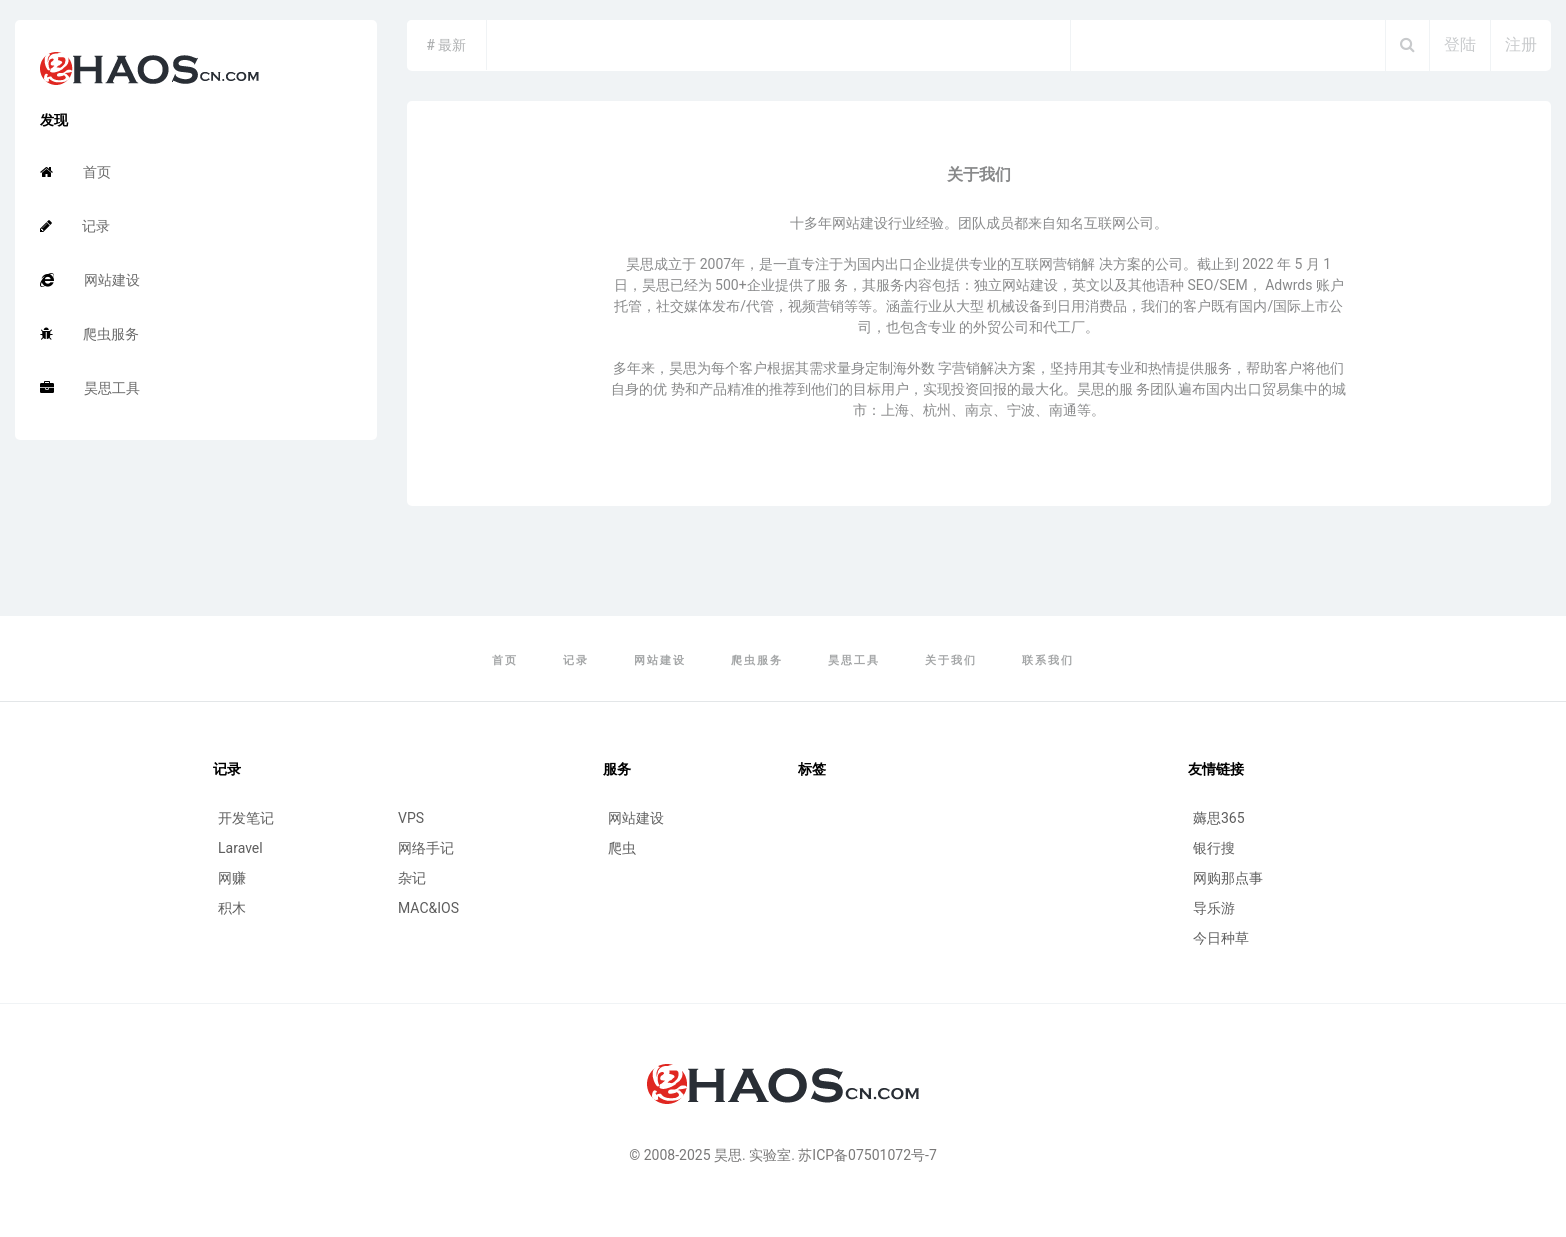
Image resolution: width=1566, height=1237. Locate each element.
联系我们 (1048, 660)
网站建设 (90, 280)
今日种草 (1221, 938)
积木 (232, 908)
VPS (411, 818)
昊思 (728, 1155)
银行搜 (1214, 848)
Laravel (240, 848)
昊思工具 (90, 388)
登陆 (1460, 44)
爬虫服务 (89, 334)
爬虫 (622, 848)
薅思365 (1219, 818)
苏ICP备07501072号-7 (867, 1155)
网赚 (232, 878)
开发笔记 (246, 818)
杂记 (412, 878)
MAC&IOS (428, 908)
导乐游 (1214, 908)
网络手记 (426, 848)
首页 (75, 172)
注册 (1521, 44)
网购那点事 (1228, 878)
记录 (75, 226)
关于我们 (951, 660)
